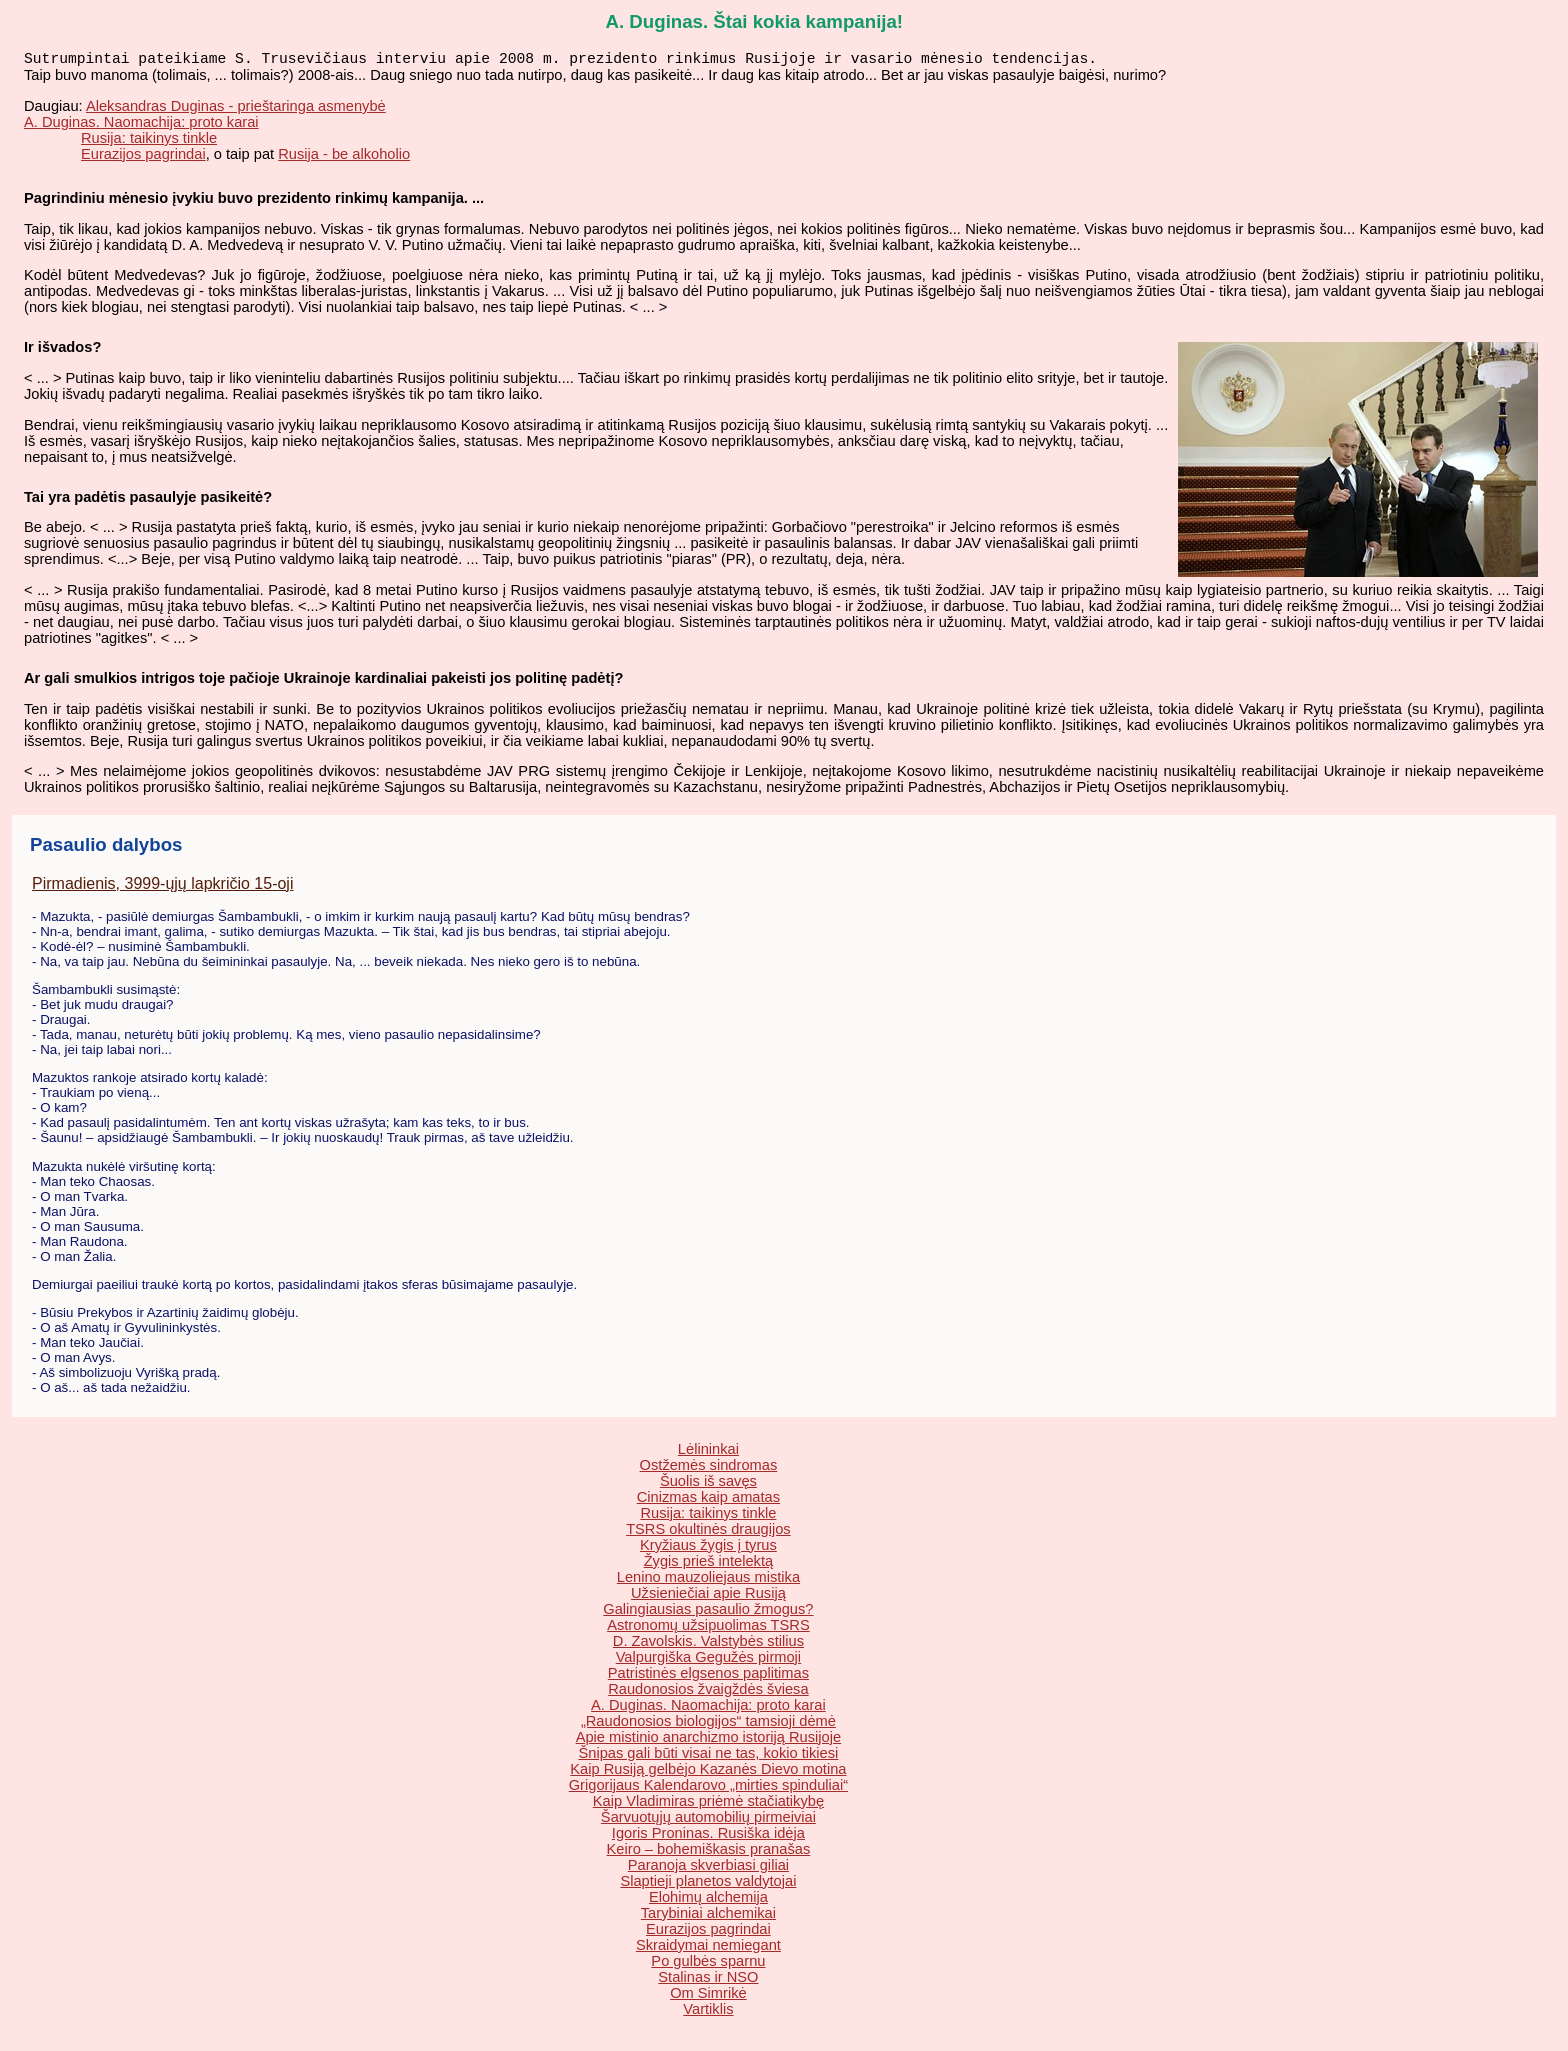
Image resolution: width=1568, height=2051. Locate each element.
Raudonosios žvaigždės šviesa (708, 1693)
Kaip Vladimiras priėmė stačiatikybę (708, 1805)
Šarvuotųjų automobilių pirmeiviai (708, 1821)
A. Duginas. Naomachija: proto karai (141, 126)
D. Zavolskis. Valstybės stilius (708, 1645)
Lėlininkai (708, 1453)
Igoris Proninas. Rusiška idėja (708, 1837)
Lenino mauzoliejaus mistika (708, 1581)
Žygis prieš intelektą (709, 1565)
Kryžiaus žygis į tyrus (708, 1549)
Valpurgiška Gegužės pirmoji (708, 1661)
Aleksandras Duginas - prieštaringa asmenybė (236, 110)
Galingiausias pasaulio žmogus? (708, 1613)
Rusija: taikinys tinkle (149, 142)
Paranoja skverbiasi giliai (708, 1869)
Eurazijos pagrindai (143, 158)
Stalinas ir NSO (708, 1981)
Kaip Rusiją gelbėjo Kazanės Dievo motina (708, 1773)
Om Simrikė (708, 1997)
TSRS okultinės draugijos (708, 1533)
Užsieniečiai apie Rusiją (708, 1597)
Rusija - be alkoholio (344, 158)
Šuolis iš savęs (708, 1485)
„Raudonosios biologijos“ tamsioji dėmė (708, 1725)
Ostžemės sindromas (709, 1469)
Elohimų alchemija (708, 1901)
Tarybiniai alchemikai (708, 1917)
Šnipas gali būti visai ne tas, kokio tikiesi (708, 1757)
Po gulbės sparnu (708, 1965)
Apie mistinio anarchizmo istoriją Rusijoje (709, 1741)
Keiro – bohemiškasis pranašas (709, 1853)
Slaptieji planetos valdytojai (708, 1885)
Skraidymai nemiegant (708, 1949)
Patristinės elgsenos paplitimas (708, 1677)
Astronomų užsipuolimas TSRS (708, 1629)
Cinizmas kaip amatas (708, 1501)
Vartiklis (708, 2013)
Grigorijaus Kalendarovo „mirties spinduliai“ (708, 1789)
